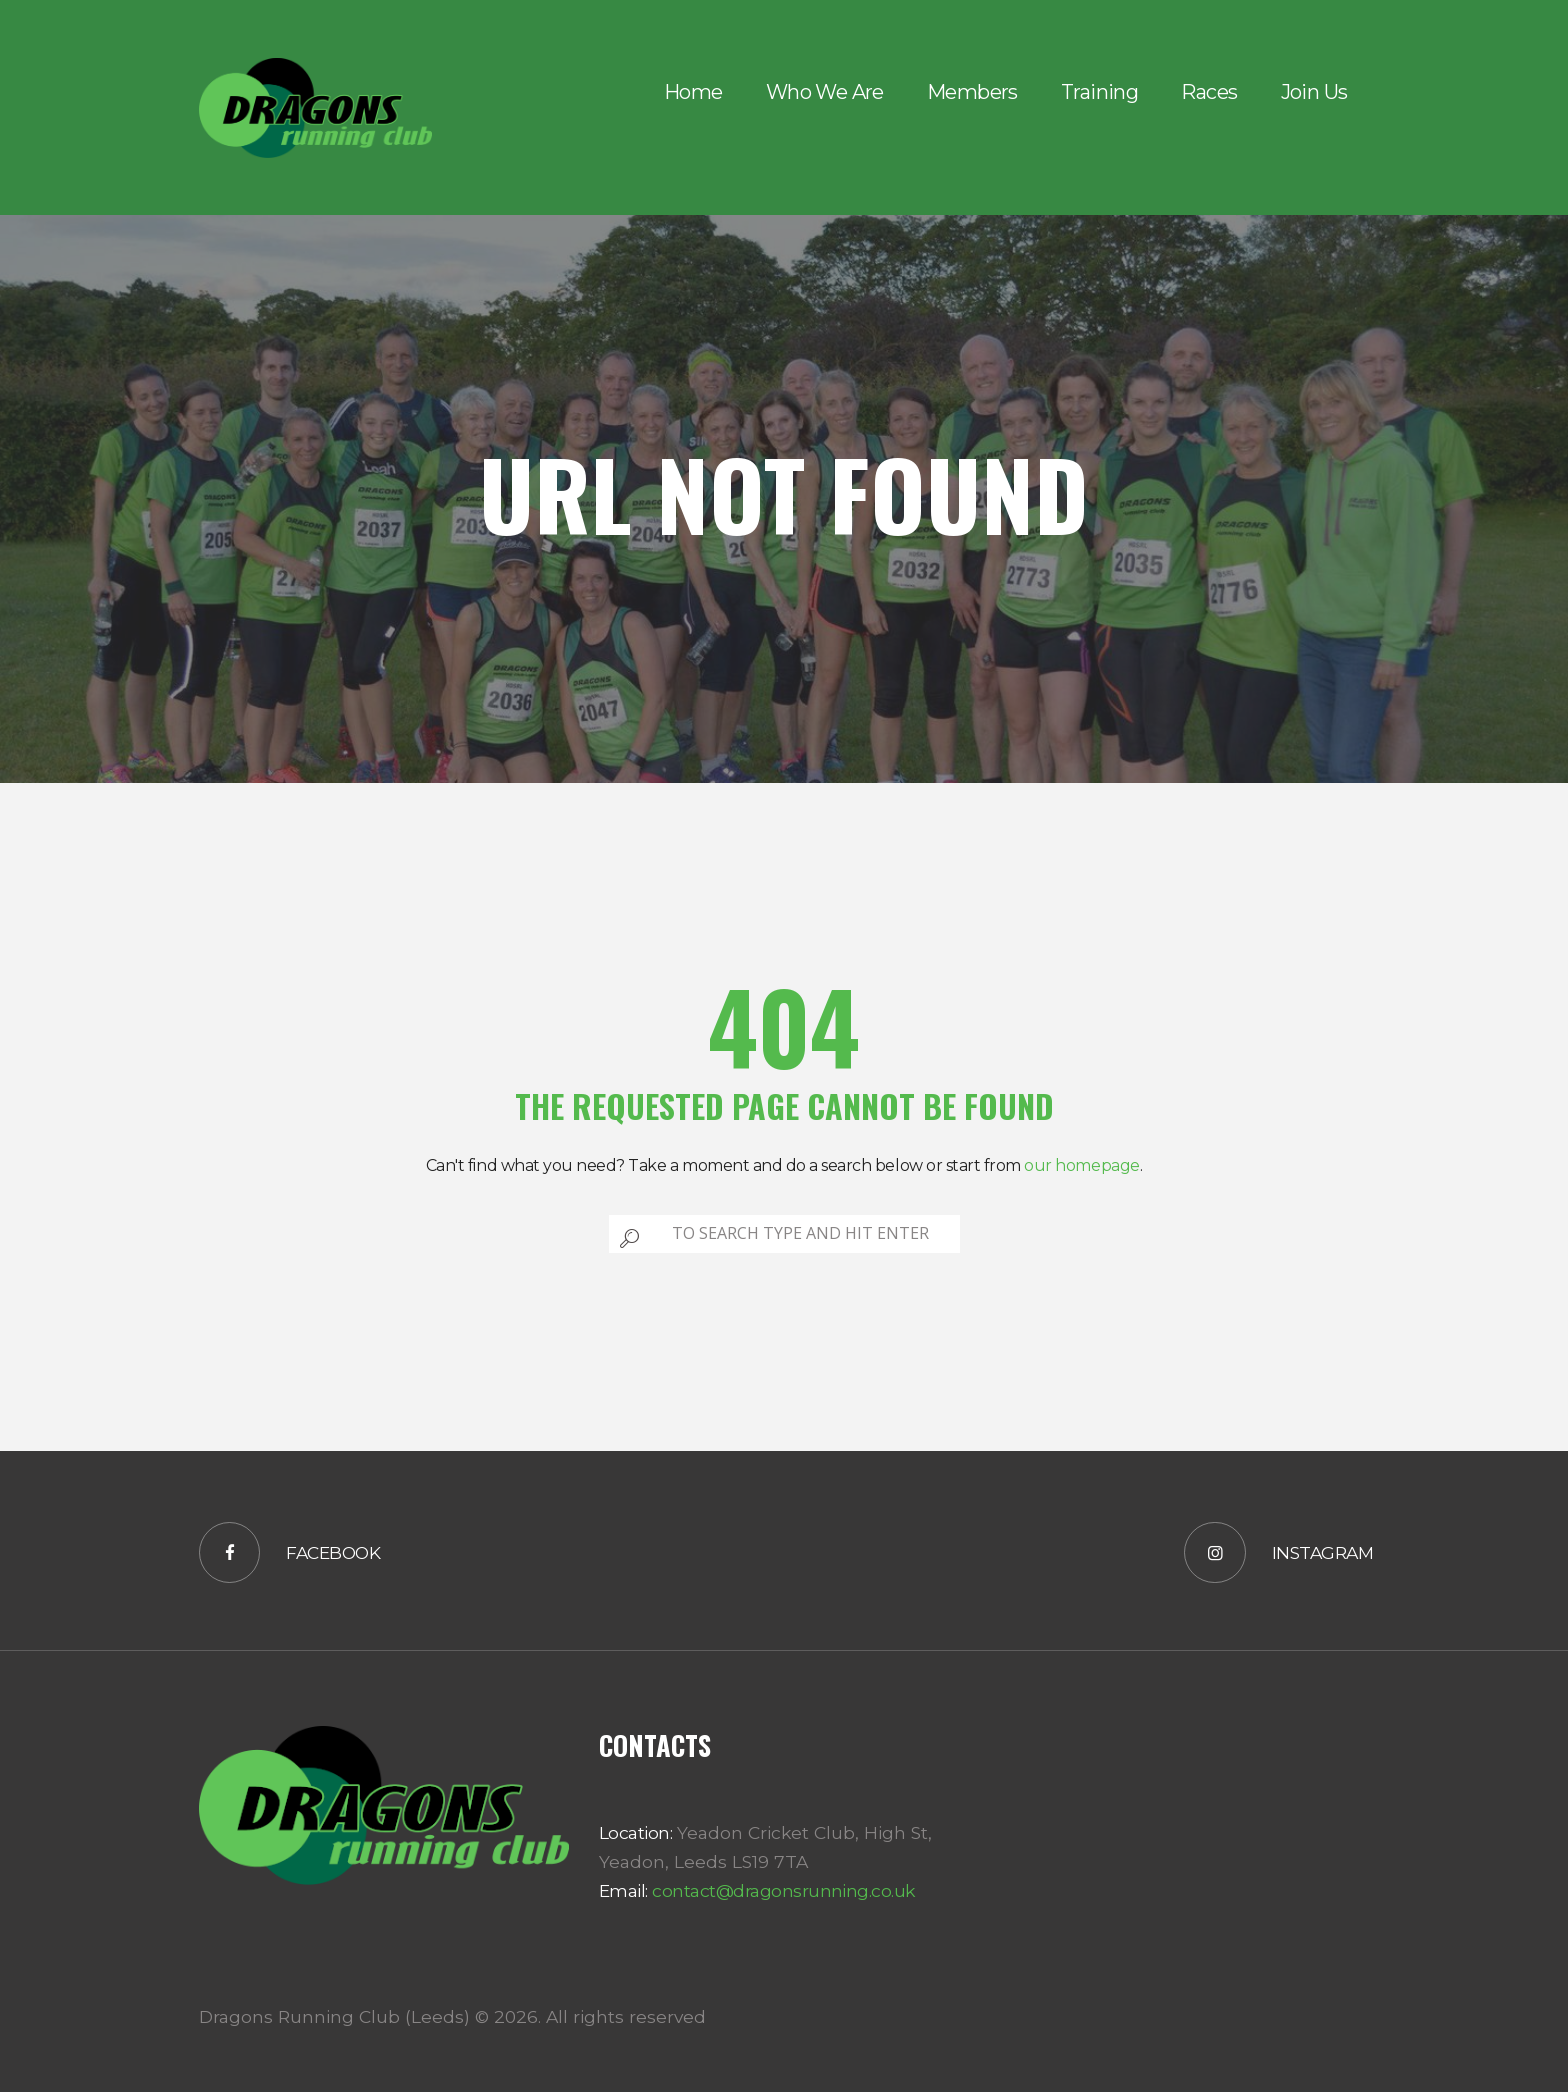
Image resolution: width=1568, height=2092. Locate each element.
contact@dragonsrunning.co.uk (781, 1890)
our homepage (1081, 1165)
